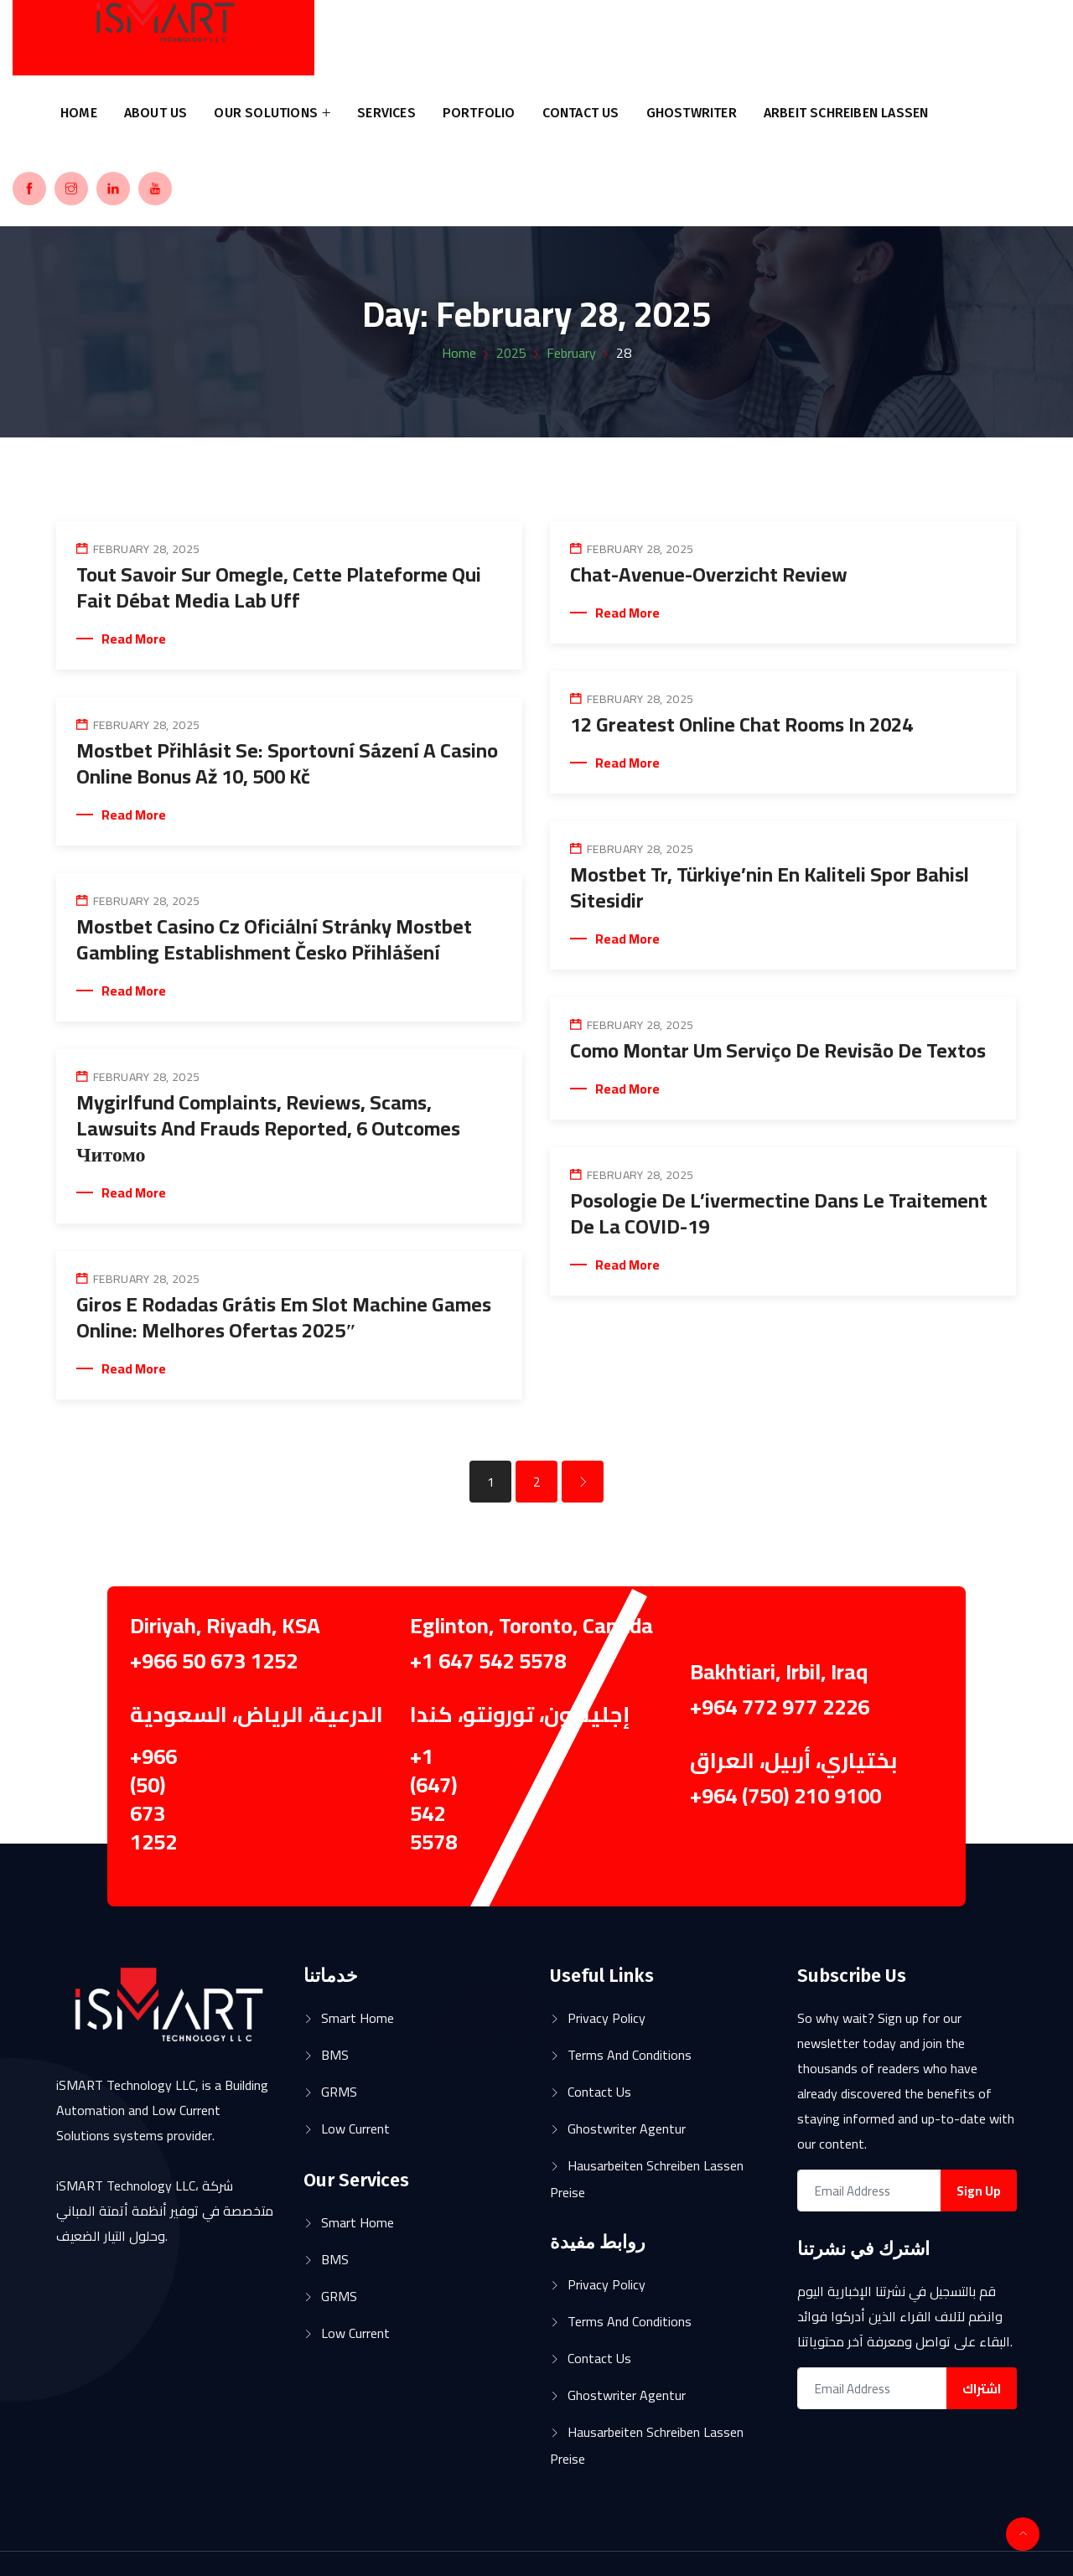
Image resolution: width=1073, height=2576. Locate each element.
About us (156, 113)
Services (386, 113)
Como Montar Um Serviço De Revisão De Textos (778, 1050)
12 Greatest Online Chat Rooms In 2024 (741, 724)
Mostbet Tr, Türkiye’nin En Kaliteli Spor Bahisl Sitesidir (769, 887)
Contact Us (580, 113)
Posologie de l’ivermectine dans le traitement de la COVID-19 (778, 1213)
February (571, 352)
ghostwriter (691, 113)
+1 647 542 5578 (488, 1660)
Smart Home (357, 2017)
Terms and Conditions (630, 2054)
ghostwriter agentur (627, 2128)
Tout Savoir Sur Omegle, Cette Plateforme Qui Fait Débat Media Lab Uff (278, 587)
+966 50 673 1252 (214, 1660)
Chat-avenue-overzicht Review (709, 574)
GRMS (339, 2091)
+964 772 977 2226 (779, 1706)
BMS (335, 2054)
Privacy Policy (606, 2017)
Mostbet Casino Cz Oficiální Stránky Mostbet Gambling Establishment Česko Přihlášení (274, 939)
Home (78, 113)
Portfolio (479, 113)
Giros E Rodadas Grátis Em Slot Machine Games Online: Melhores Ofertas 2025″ (283, 1317)
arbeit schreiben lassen (846, 113)
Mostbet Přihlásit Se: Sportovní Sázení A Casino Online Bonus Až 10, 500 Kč (287, 763)
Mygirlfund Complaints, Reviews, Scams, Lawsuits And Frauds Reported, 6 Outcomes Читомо (268, 1128)
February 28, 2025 (146, 549)
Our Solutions (266, 113)
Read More (133, 638)
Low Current (355, 2128)
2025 (511, 352)
